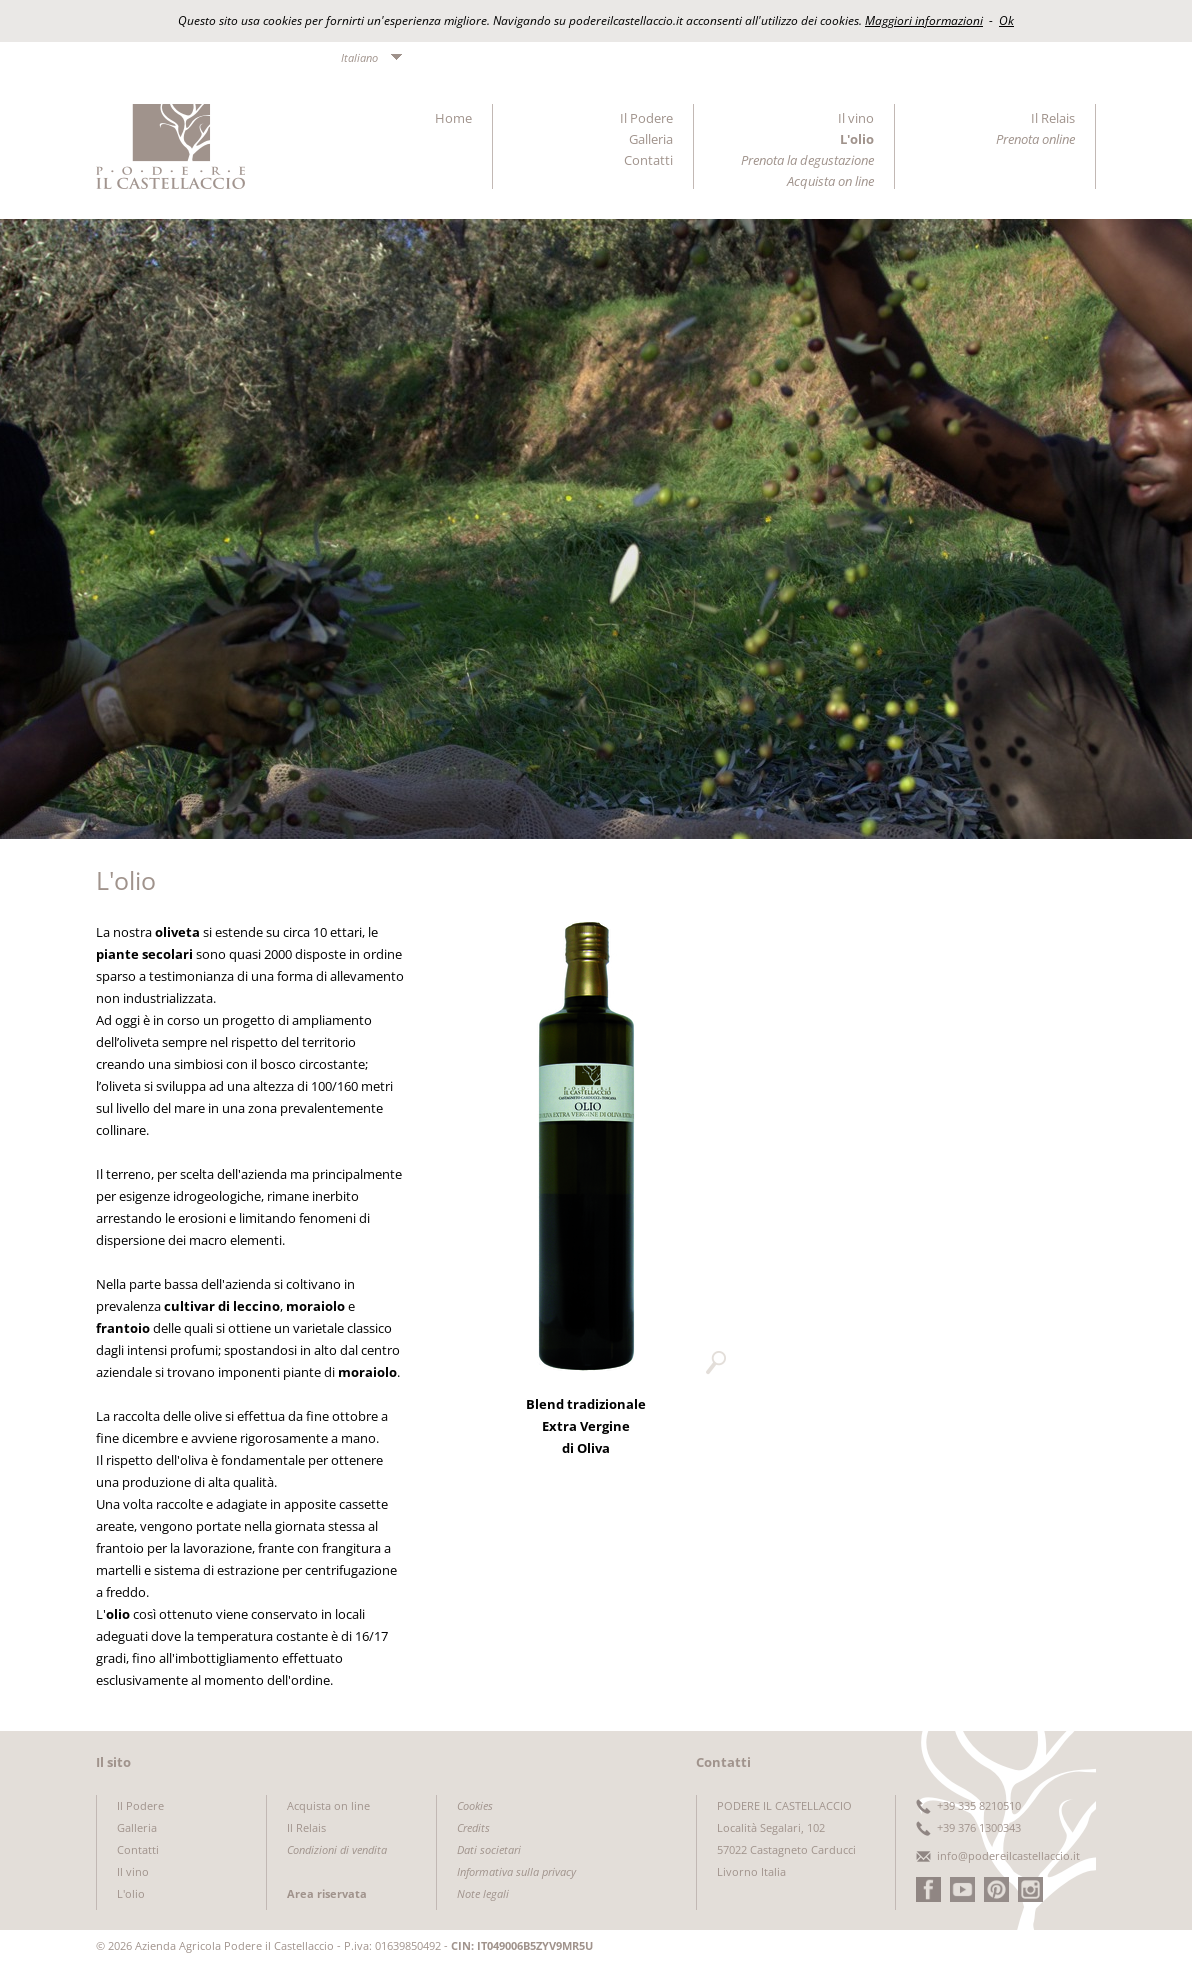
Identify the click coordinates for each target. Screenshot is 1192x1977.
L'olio (857, 139)
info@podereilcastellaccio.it (1008, 1855)
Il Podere (646, 118)
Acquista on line (328, 1805)
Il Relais (1053, 118)
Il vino (856, 118)
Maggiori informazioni (924, 20)
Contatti (648, 160)
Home (453, 118)
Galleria (651, 139)
